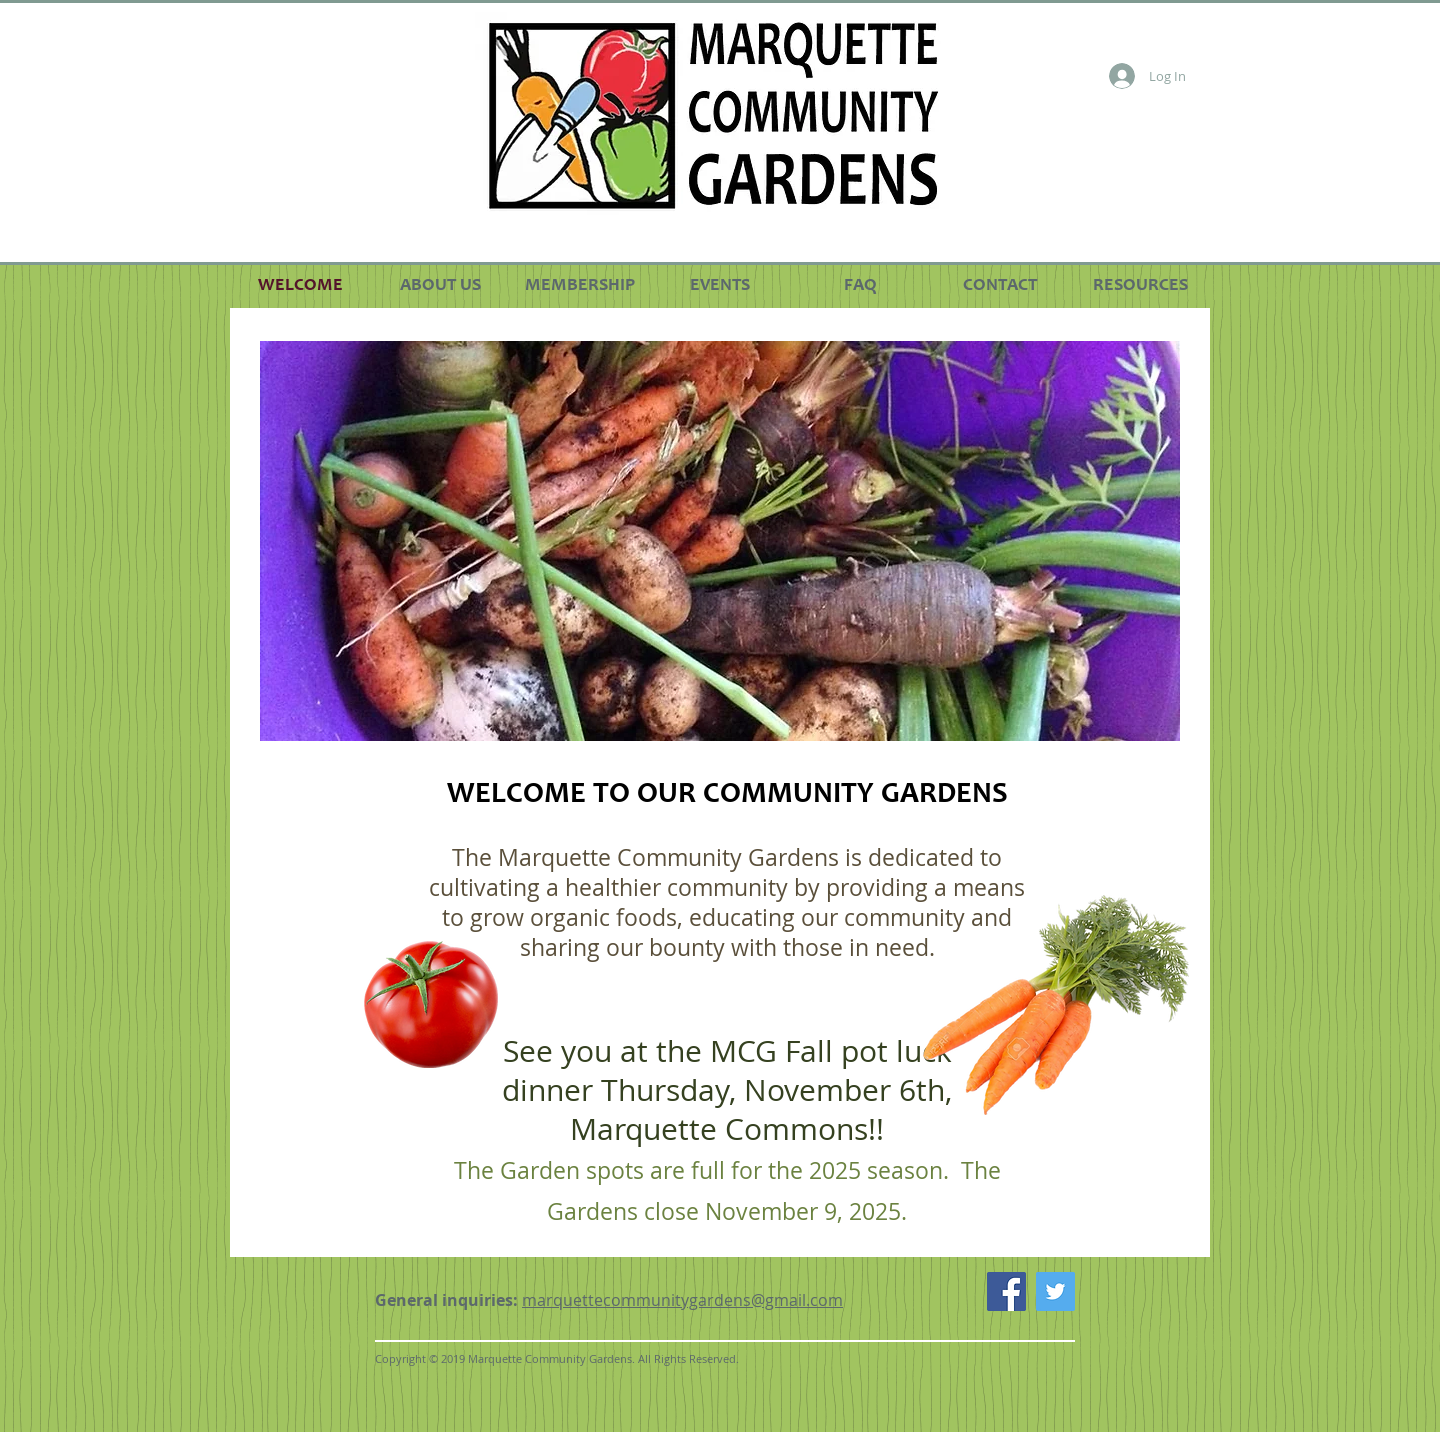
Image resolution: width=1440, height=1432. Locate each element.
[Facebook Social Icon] (1006, 1291)
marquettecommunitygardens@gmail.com (682, 1300)
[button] (720, 541)
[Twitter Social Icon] (1055, 1291)
